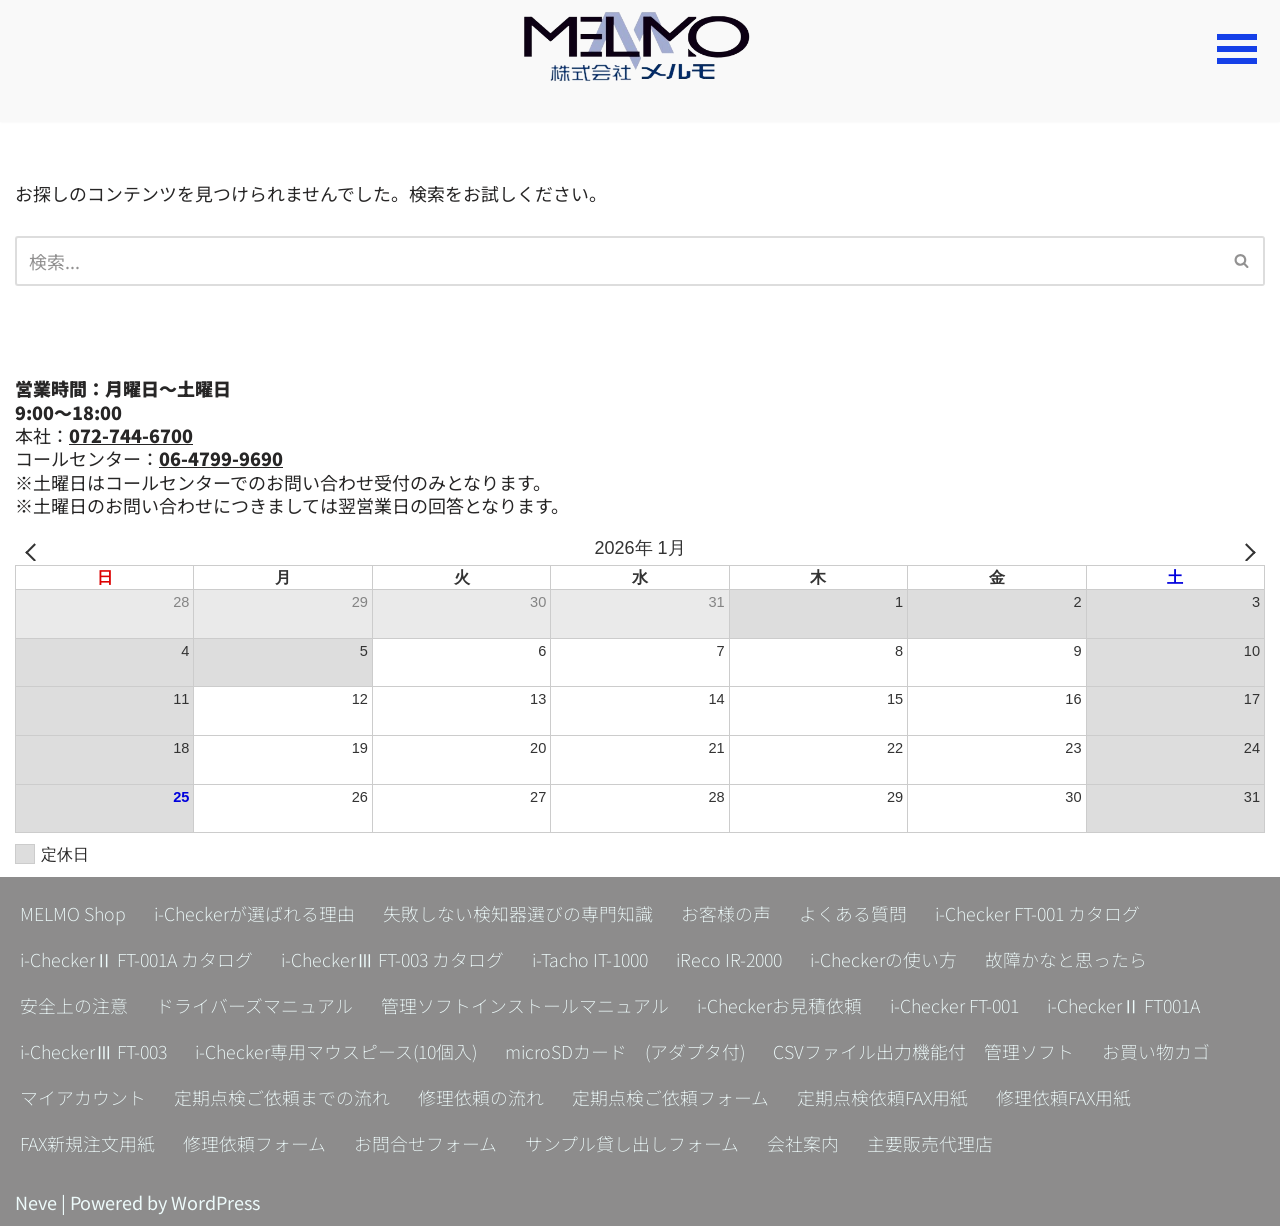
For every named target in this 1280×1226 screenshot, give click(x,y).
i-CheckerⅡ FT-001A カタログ (138, 959)
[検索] (617, 261)
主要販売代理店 (931, 1143)
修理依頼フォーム (255, 1143)
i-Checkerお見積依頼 (780, 1005)
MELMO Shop (73, 913)
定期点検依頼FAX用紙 (883, 1097)
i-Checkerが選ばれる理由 (255, 913)
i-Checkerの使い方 (902, 959)
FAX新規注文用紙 (88, 1143)
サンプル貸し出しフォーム (633, 1143)
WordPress (215, 1202)
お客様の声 (727, 913)
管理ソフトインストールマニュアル (525, 1005)
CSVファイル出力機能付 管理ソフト (935, 1051)
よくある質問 (854, 913)
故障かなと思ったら (1085, 959)
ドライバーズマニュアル (254, 1005)
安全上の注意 (74, 1005)
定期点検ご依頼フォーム (670, 1097)
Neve (36, 1202)
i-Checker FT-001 (957, 1005)
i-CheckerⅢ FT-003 (95, 1051)
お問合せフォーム (426, 1143)
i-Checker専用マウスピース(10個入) (342, 1051)
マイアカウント (83, 1097)
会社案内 (804, 1143)
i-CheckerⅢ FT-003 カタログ (398, 959)
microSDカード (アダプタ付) (635, 1051)
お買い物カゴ (1168, 1051)
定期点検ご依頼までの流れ (282, 1097)
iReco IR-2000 (744, 959)
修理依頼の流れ (481, 1097)
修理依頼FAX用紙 (1065, 1097)
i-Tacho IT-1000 (600, 959)
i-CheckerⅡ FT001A (1130, 1005)
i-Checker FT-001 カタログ (1040, 913)
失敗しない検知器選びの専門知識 (519, 913)
